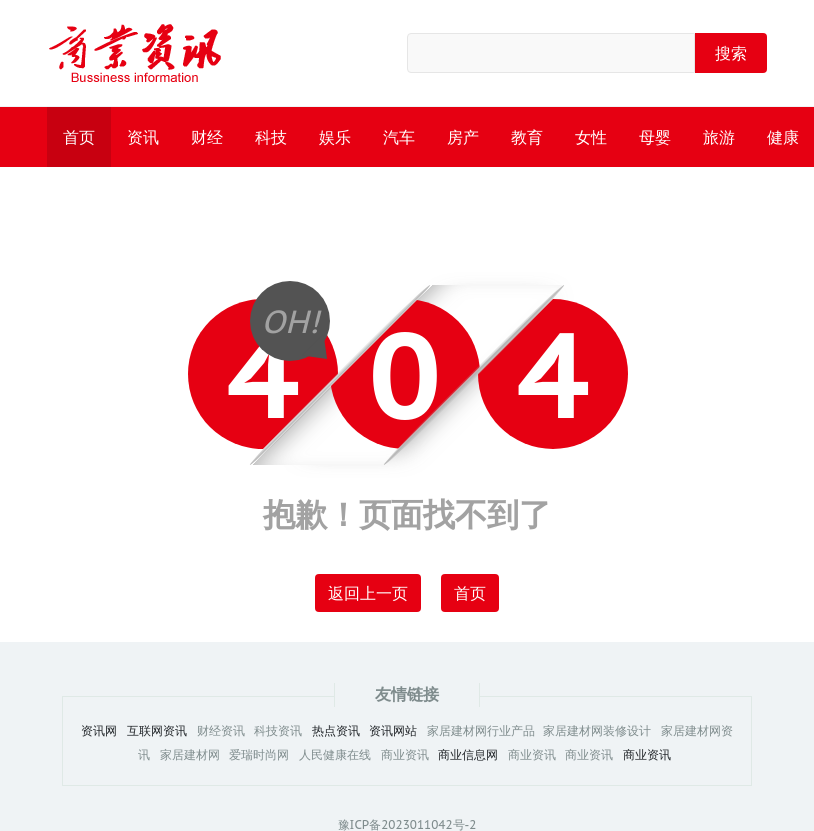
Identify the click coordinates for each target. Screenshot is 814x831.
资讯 (143, 137)
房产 (463, 137)
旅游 (719, 137)
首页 (79, 137)
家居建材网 (190, 755)
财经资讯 (221, 731)
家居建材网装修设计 (597, 731)
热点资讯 (336, 731)
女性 (591, 137)
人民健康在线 (335, 755)
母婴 (655, 137)
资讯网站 (393, 731)
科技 (271, 137)
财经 (207, 137)
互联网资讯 (157, 731)
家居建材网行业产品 (482, 731)
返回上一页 (368, 593)
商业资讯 (405, 755)
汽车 (399, 137)
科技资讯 (278, 731)
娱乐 (335, 137)
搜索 (731, 53)
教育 (527, 137)
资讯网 (99, 731)
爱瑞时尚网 (259, 755)
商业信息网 (468, 755)
